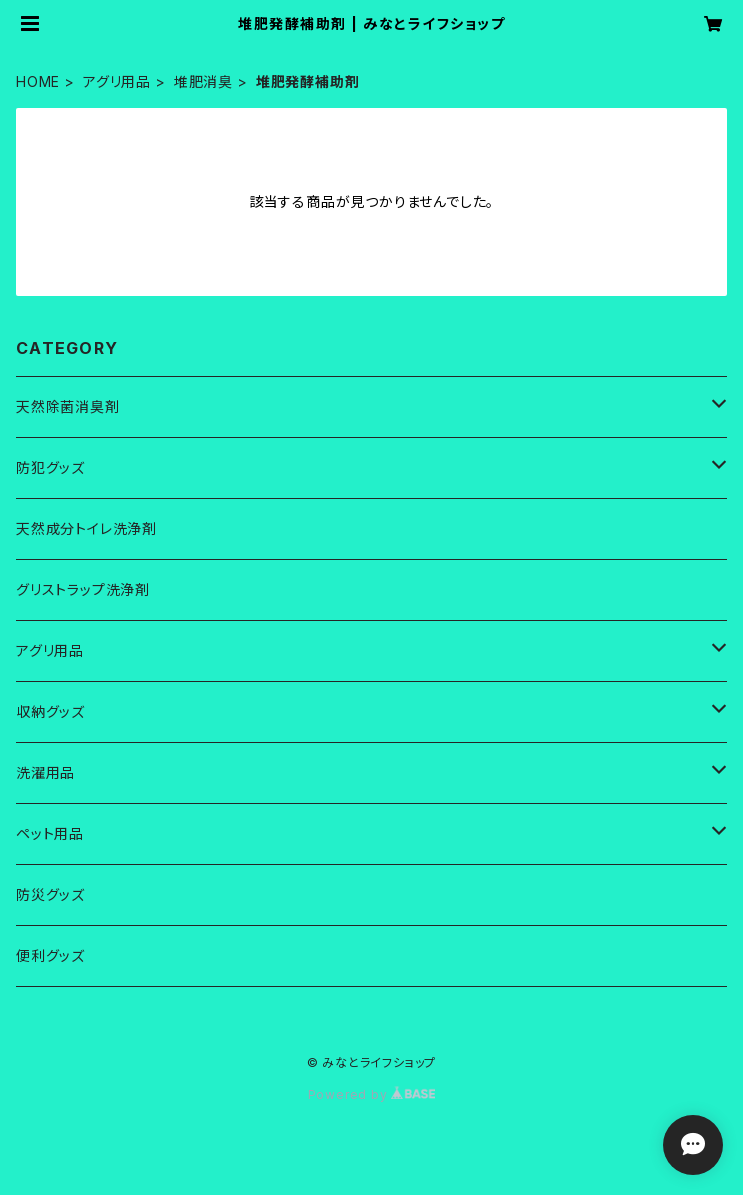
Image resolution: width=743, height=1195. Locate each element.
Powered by (372, 1094)
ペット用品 (50, 833)
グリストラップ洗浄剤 (83, 589)
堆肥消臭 (203, 81)
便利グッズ (50, 955)
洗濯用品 (45, 772)
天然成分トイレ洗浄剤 (86, 528)
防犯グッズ (50, 467)
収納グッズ (50, 711)
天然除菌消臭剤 (68, 406)
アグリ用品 (117, 81)
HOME (38, 81)
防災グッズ (50, 894)
